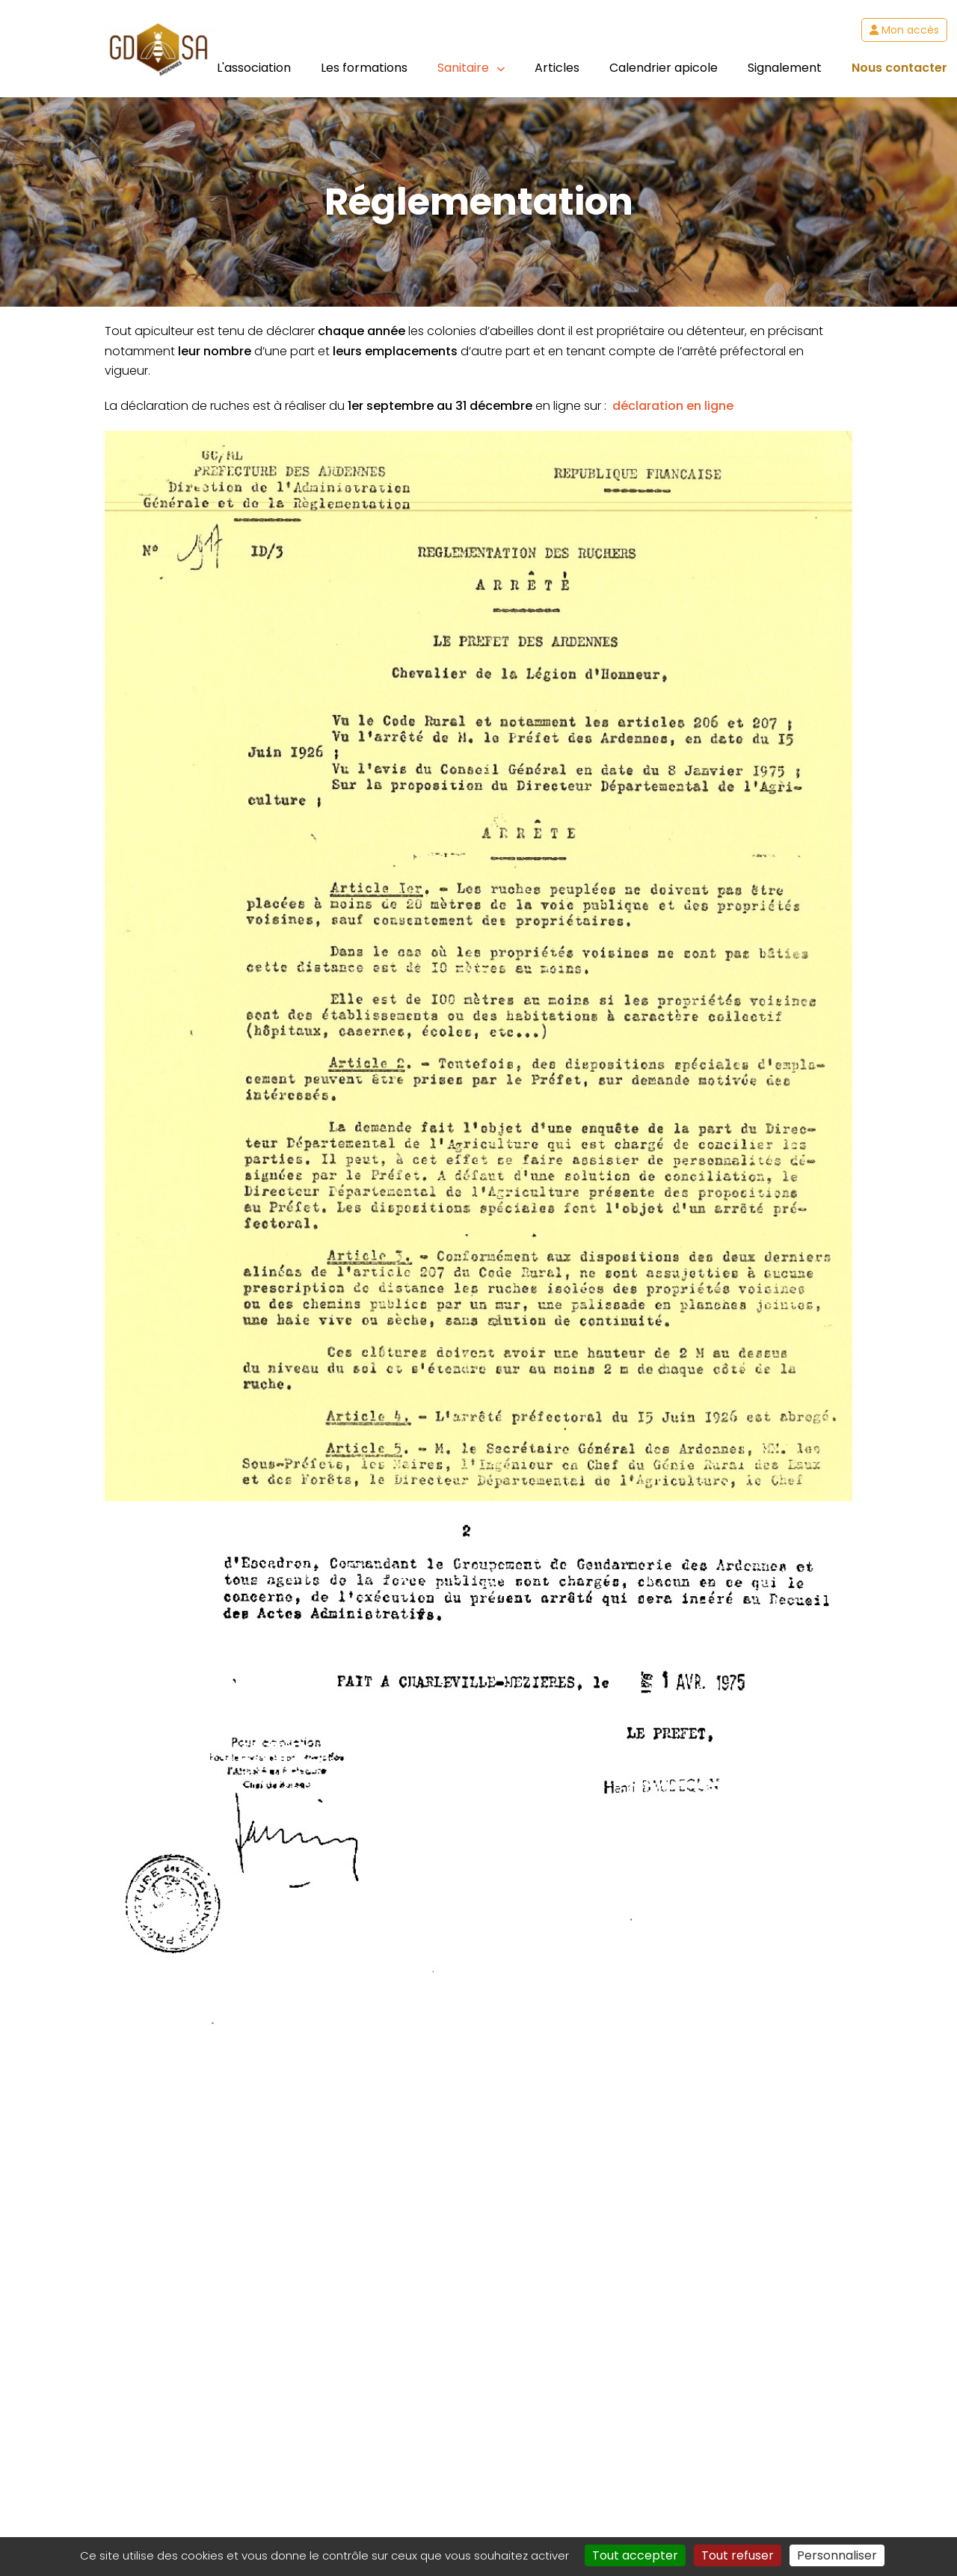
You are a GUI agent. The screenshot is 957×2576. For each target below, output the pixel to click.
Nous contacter (899, 67)
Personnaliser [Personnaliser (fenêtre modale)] (837, 2555)
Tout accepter (635, 2555)
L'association (254, 67)
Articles (557, 67)
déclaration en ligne (672, 405)
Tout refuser (737, 2555)
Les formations (364, 67)
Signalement (785, 67)
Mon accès (904, 29)
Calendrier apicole (663, 67)
